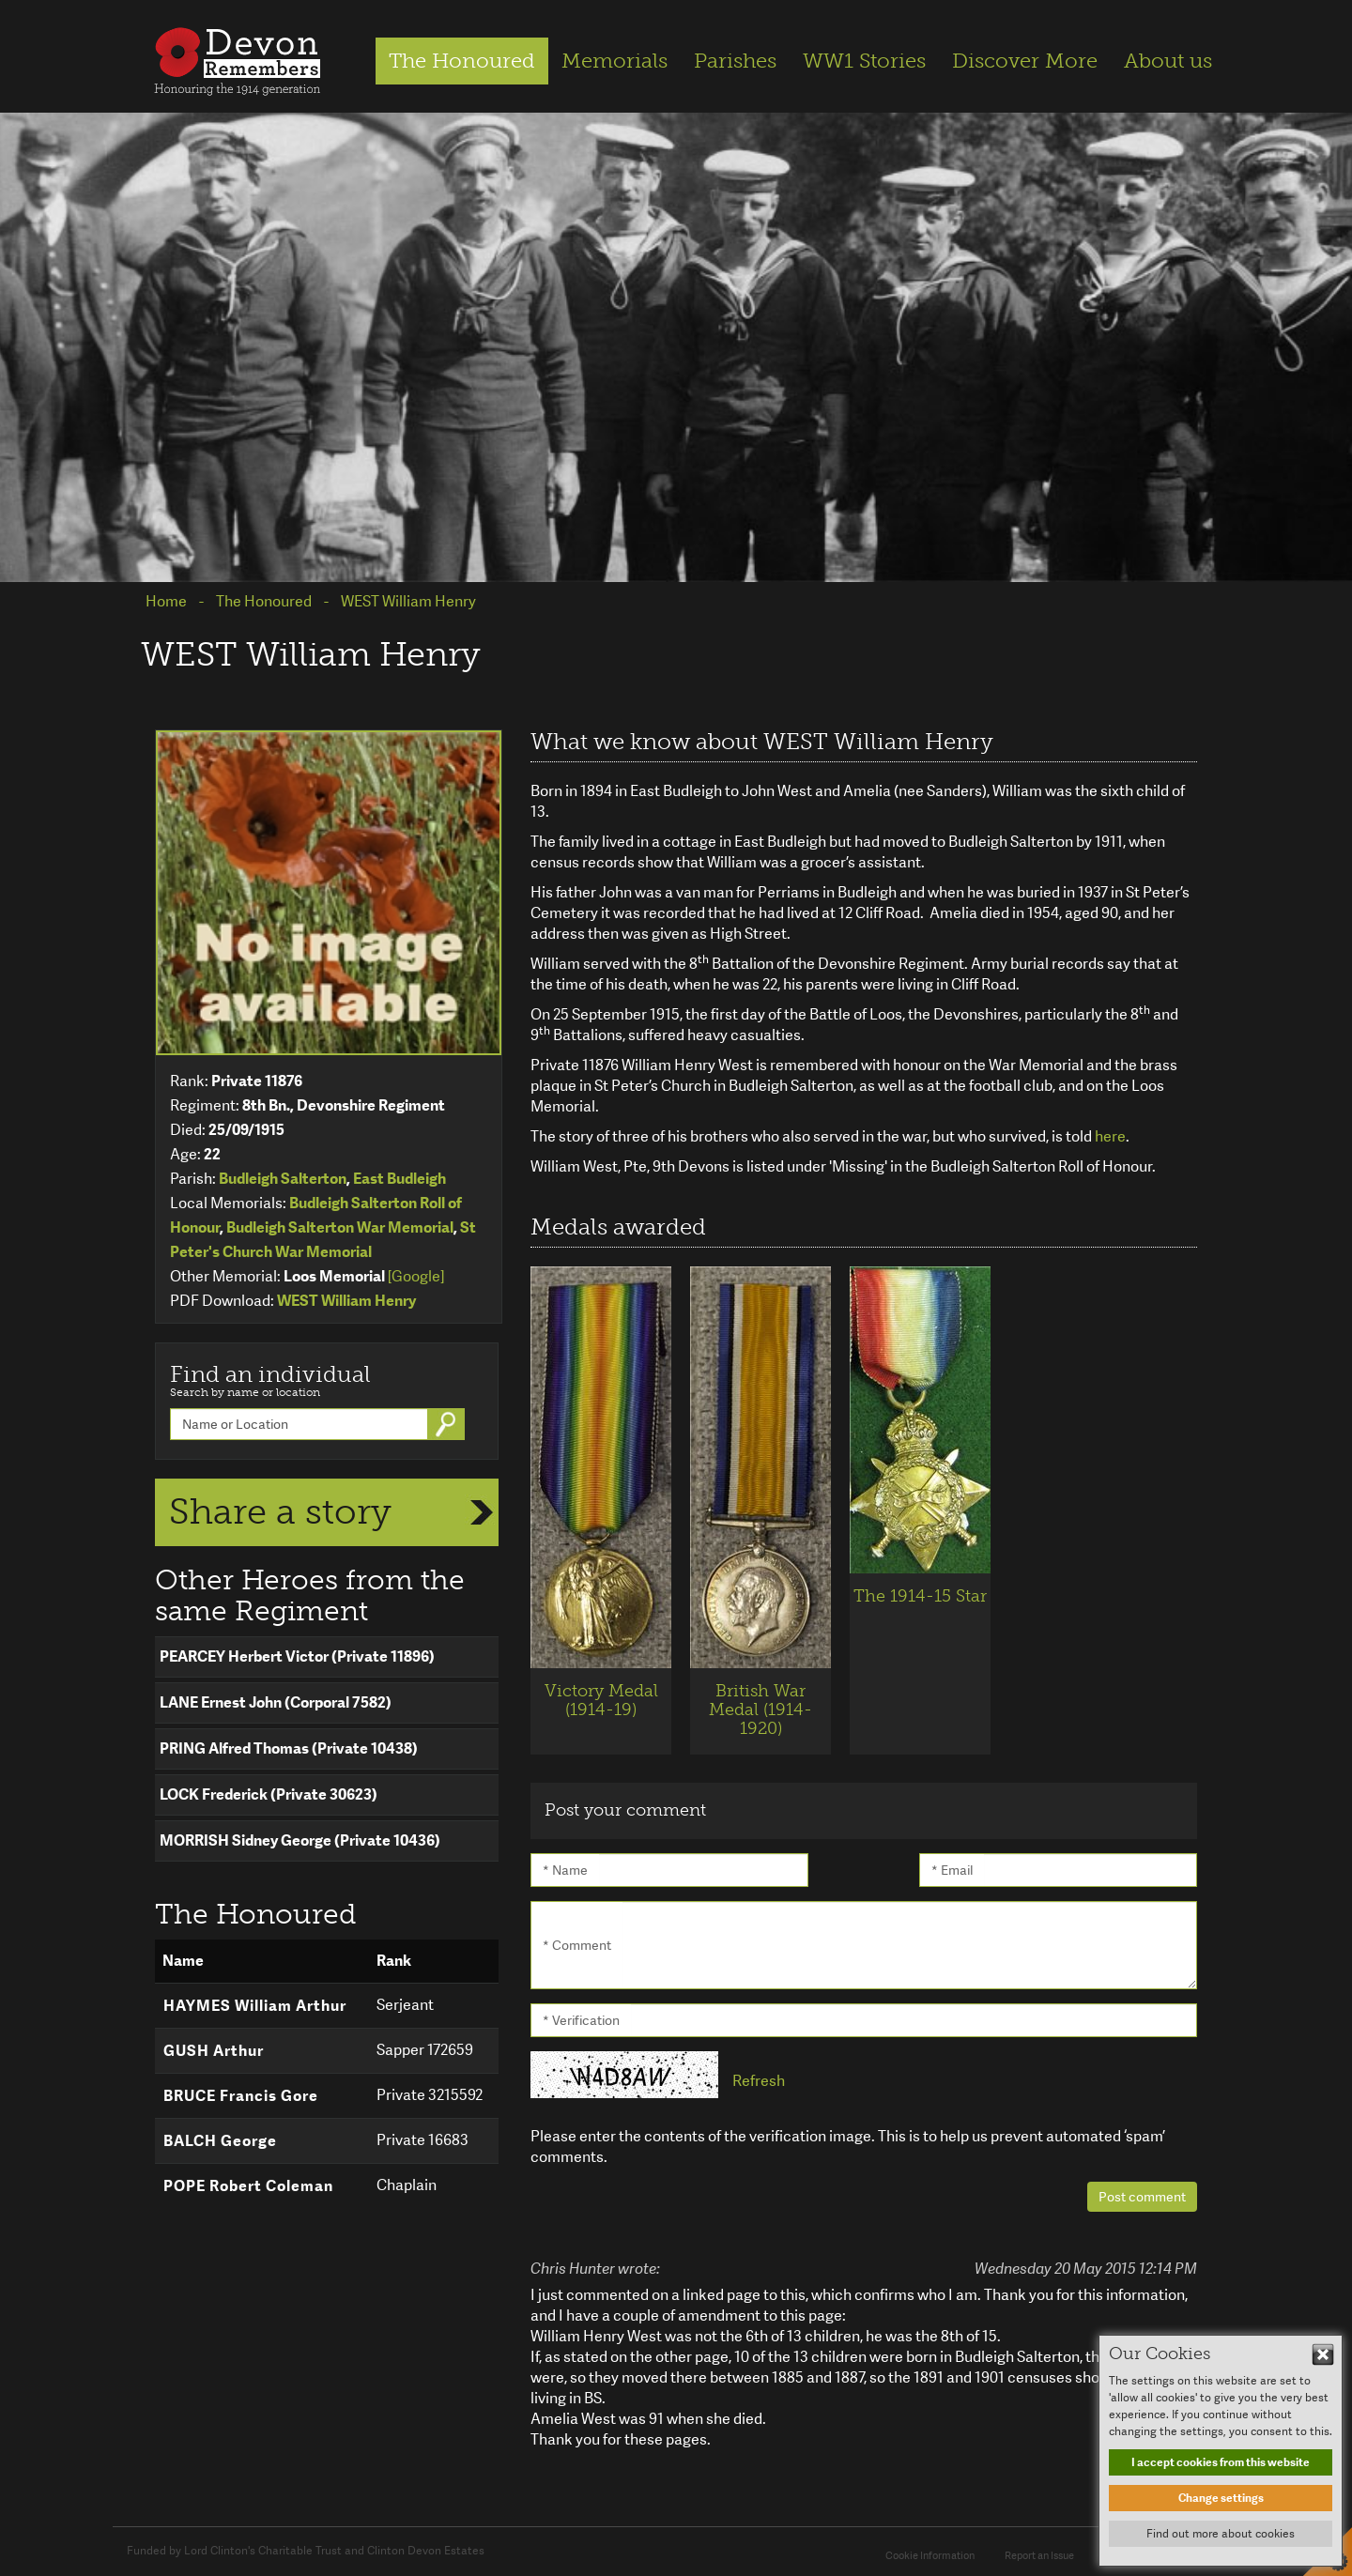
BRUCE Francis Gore (240, 2096)
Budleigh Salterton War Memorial (339, 1227)
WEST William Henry (346, 1301)
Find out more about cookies (1220, 2533)
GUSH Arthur (213, 2051)
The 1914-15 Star (920, 1596)
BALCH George (220, 2141)
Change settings (1221, 2498)
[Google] (416, 1276)
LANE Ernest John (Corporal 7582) (276, 1702)
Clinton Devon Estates (425, 2550)
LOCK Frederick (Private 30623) (268, 1794)
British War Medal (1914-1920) (760, 1709)
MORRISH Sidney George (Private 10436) (300, 1840)
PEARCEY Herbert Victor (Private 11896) (297, 1656)
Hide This (1323, 2354)
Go (447, 1424)
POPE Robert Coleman (248, 2186)
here (1110, 1136)
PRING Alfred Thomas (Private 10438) (289, 1748)
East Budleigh (399, 1178)
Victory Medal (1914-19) (601, 1700)
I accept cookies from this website (1220, 2462)
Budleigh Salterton (282, 1178)
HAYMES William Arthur (254, 2006)
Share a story (280, 1511)
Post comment (1142, 2196)
